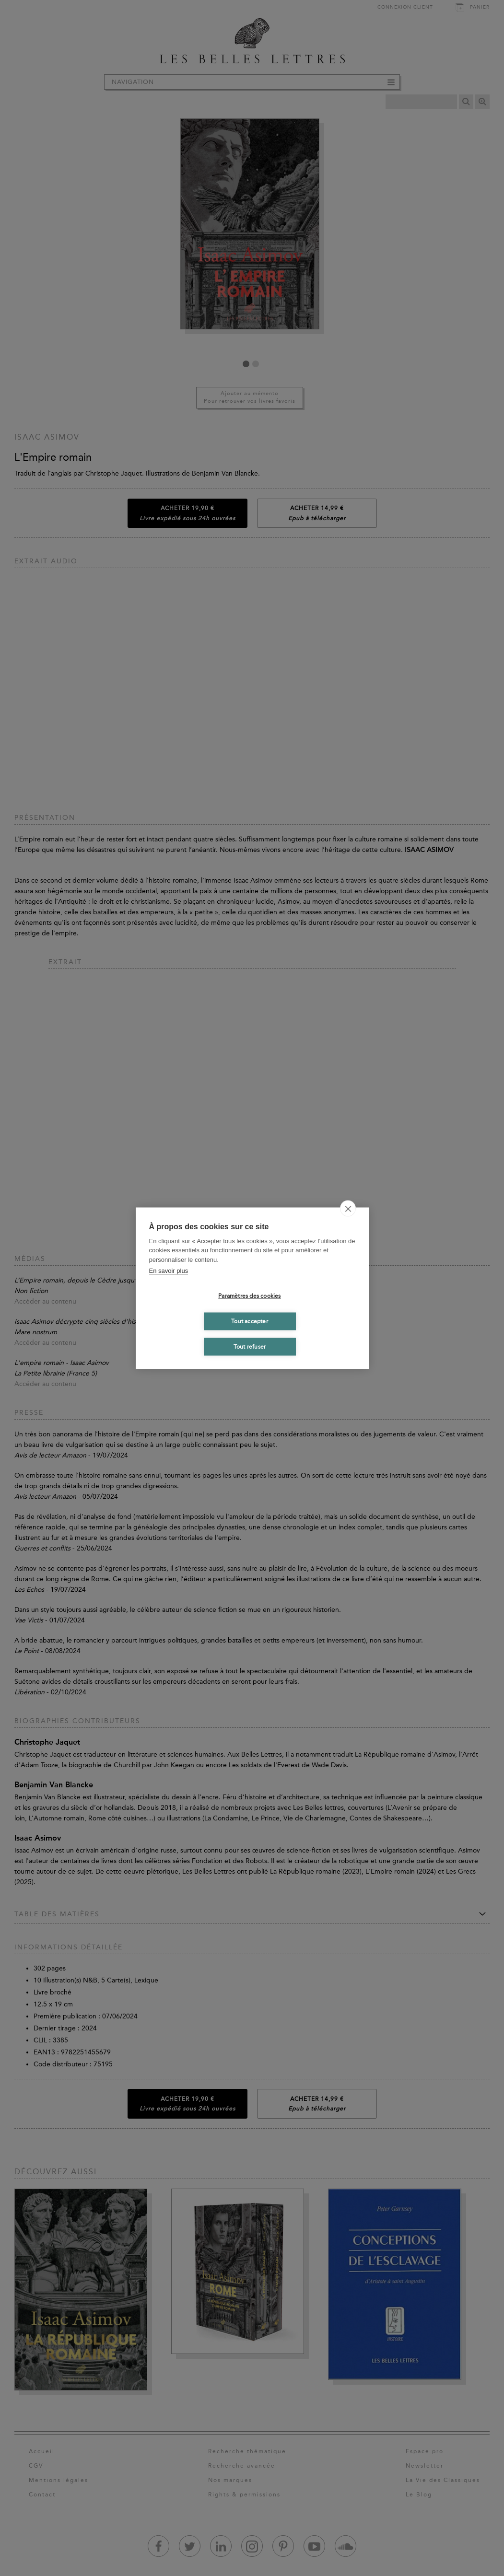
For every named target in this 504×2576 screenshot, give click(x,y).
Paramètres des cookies (249, 1296)
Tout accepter (249, 1321)
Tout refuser (250, 1346)
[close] (348, 1208)
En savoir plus (168, 1270)
